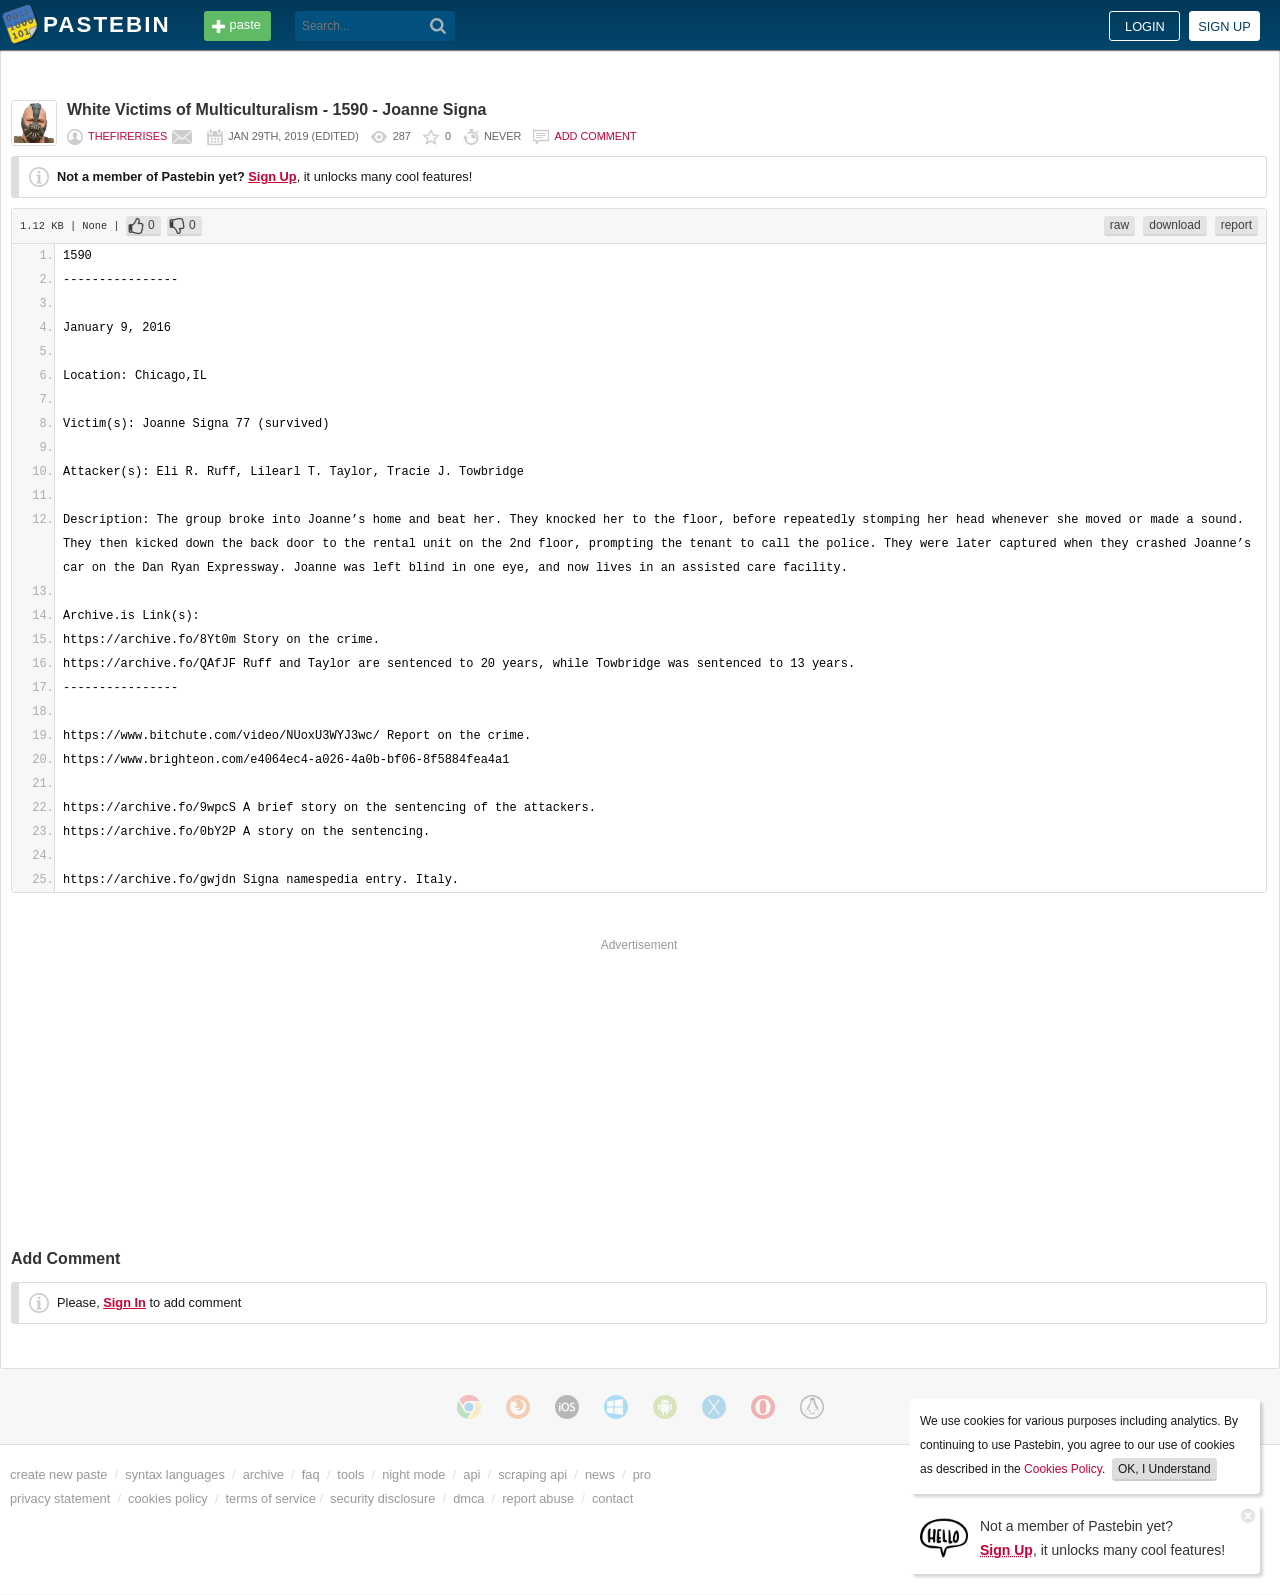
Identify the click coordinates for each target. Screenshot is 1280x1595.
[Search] (438, 26)
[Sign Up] (944, 1536)
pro (642, 1474)
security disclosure (382, 1498)
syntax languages (175, 1474)
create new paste (58, 1474)
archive (263, 1474)
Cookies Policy (1063, 1469)
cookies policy (168, 1498)
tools (350, 1474)
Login (1145, 26)
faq (311, 1474)
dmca (468, 1498)
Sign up (1224, 26)
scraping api (532, 1474)
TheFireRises (127, 136)
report (1236, 225)
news (600, 1474)
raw (1119, 225)
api (471, 1474)
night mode (413, 1474)
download (1174, 225)
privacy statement (60, 1498)
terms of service (271, 1498)
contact (612, 1498)
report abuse (538, 1498)
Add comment (595, 136)
